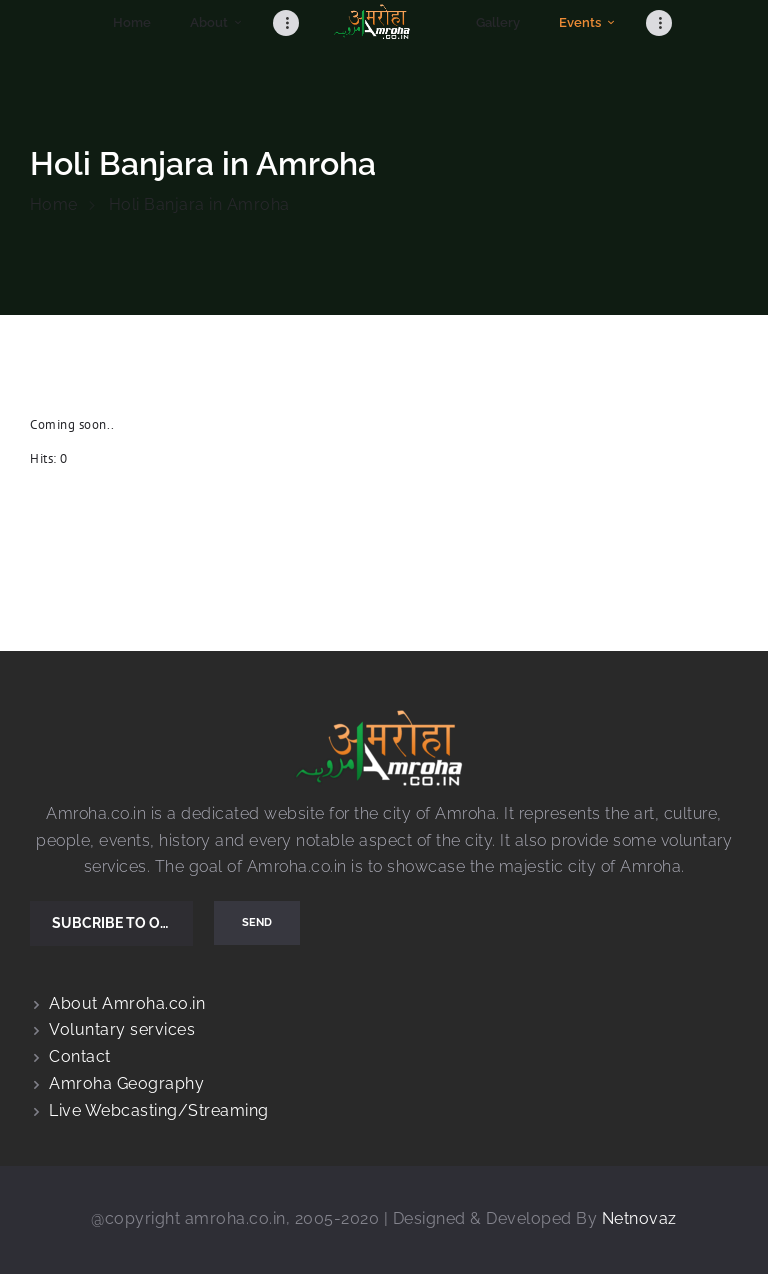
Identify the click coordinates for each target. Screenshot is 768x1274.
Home (54, 204)
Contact (80, 1056)
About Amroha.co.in (127, 1003)
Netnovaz (639, 1218)
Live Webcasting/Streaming (159, 1110)
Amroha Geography (126, 1083)
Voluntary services (122, 1029)
